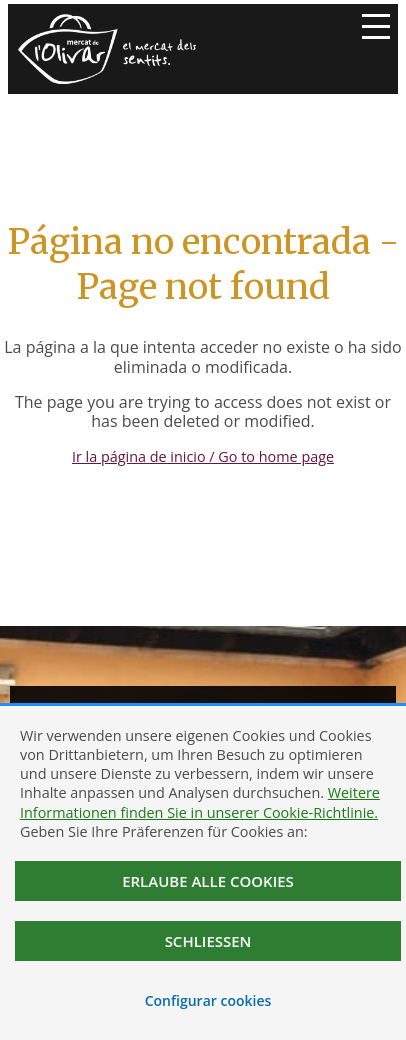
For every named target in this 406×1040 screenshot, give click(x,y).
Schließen (208, 941)
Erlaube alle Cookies (208, 881)
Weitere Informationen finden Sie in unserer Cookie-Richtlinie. (200, 802)
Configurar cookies (208, 1000)
